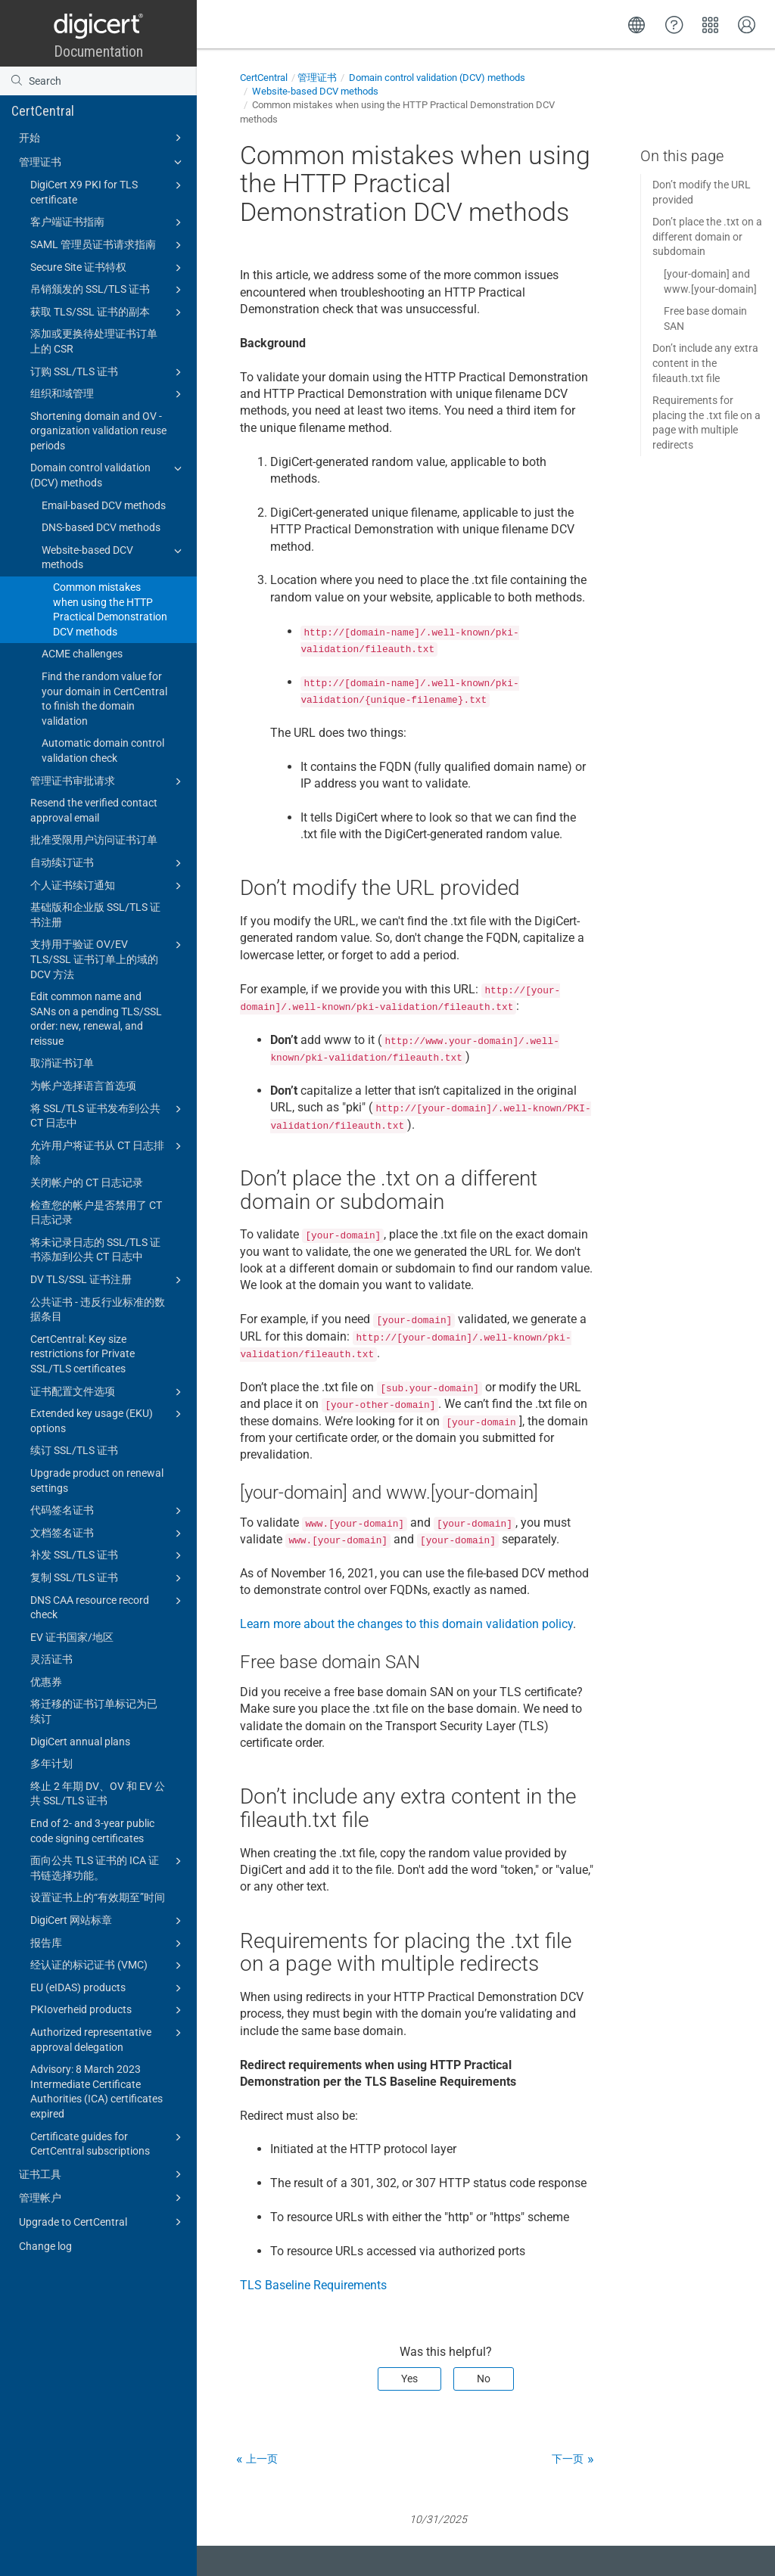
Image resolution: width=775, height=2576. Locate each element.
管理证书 (102, 162)
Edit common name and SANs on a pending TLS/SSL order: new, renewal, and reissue (96, 1018)
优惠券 (46, 1682)
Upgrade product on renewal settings (96, 1480)
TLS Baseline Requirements (313, 2285)
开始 (102, 137)
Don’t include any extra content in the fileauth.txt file (705, 363)
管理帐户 (102, 2197)
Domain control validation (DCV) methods (108, 474)
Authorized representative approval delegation (108, 2038)
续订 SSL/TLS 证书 (74, 1450)
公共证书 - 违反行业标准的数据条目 (97, 1309)
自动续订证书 (108, 863)
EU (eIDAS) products (108, 1988)
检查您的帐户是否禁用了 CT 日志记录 (96, 1212)
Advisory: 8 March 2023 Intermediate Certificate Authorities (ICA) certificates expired (96, 2091)
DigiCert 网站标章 (108, 1921)
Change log (45, 2246)
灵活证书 (51, 1659)
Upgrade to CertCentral (102, 2222)
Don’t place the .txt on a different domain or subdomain (707, 236)
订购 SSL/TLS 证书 (108, 372)
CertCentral (42, 111)
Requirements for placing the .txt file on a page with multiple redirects (706, 422)
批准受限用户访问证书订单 (93, 840)
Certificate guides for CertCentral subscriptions (108, 2143)
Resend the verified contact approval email (93, 810)
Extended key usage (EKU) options (108, 1420)
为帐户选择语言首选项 (83, 1086)
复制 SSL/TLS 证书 (108, 1578)
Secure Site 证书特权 (108, 267)
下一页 (568, 2459)
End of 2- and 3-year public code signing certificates (92, 1830)
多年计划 (51, 1763)
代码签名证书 (108, 1510)
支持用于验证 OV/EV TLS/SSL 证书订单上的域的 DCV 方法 (108, 958)
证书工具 (102, 2174)
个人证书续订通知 (108, 886)
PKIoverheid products (108, 2010)
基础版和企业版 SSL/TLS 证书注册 (95, 914)
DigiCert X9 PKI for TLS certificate (108, 191)
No (483, 2378)
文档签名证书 (108, 1533)
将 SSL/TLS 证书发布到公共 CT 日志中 (108, 1115)
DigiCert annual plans (80, 1741)
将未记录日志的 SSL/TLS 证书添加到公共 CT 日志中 (95, 1249)
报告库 (108, 1943)
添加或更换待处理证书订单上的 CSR (93, 341)
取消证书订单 (62, 1063)
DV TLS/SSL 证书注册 (108, 1280)
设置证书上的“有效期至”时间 (97, 1897)
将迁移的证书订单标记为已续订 (93, 1711)
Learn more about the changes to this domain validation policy (406, 1624)
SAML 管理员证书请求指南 (108, 245)
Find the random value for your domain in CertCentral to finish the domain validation (104, 698)
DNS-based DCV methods (101, 527)
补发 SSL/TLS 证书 (108, 1555)
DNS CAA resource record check (108, 1607)
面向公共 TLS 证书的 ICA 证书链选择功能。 (108, 1867)
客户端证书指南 (108, 222)
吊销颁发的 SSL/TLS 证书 (108, 289)
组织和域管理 (108, 394)
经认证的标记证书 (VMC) (108, 1965)
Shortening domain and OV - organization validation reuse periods (98, 431)
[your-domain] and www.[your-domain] (710, 281)
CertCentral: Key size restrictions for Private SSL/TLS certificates (82, 1354)
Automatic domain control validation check (103, 750)
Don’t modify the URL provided (701, 192)
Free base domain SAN (705, 318)
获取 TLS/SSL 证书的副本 (108, 312)
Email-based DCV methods (104, 505)
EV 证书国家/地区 (72, 1637)
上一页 (262, 2459)
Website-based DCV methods (114, 556)
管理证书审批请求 (108, 781)
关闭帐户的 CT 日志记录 (86, 1182)
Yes (409, 2378)
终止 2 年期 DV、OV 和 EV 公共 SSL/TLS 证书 (97, 1793)
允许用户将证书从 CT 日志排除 (108, 1152)
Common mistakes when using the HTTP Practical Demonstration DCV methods (110, 609)
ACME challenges (82, 654)
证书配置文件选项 (108, 1392)
